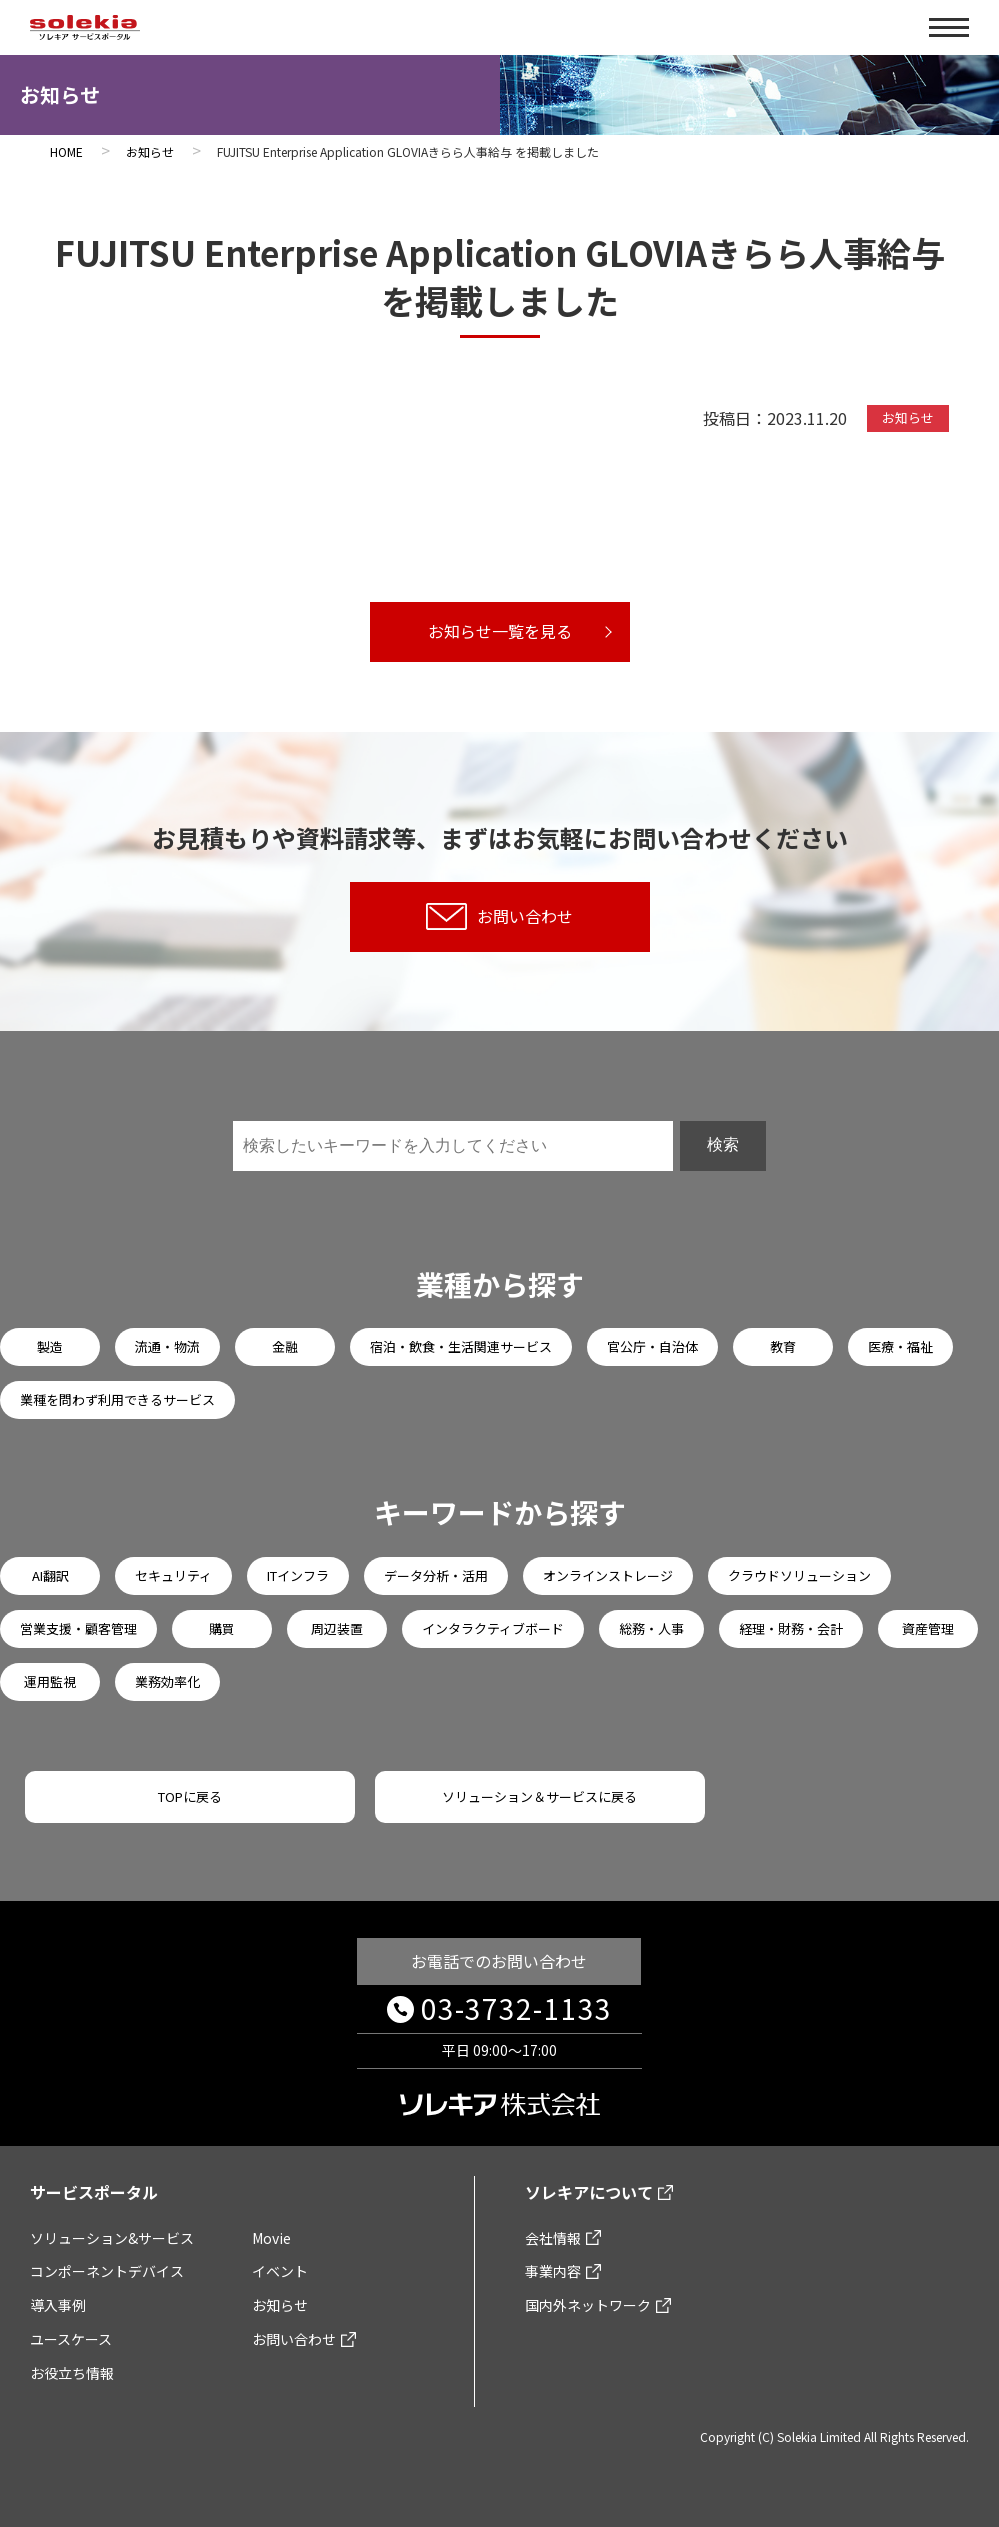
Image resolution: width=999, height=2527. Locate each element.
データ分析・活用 (436, 1575)
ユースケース (71, 2339)
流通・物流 (167, 1346)
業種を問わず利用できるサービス (117, 1399)
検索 (723, 1144)
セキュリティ (173, 1575)
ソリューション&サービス (112, 2238)
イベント (280, 2271)
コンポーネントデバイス (107, 2271)
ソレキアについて (589, 2192)
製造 (50, 1346)
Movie (271, 2238)
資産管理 (928, 1628)
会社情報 (553, 2238)
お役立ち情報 (72, 2373)
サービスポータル (94, 2192)
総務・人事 (651, 1628)
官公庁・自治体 (652, 1346)
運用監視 (50, 1681)
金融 (285, 1346)
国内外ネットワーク (588, 2305)
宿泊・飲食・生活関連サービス (461, 1346)
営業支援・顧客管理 (78, 1628)
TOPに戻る (190, 1796)
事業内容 (553, 2271)
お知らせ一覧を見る (500, 631)
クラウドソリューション (799, 1575)
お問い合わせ (499, 916)
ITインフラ (298, 1575)
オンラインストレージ (608, 1575)
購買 (222, 1628)
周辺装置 (337, 1628)
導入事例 (58, 2305)
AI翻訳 (50, 1575)
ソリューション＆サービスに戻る (539, 1796)
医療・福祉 (900, 1346)
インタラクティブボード (493, 1628)
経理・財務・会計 (791, 1628)
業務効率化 (167, 1681)
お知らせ (280, 2305)
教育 (783, 1346)
